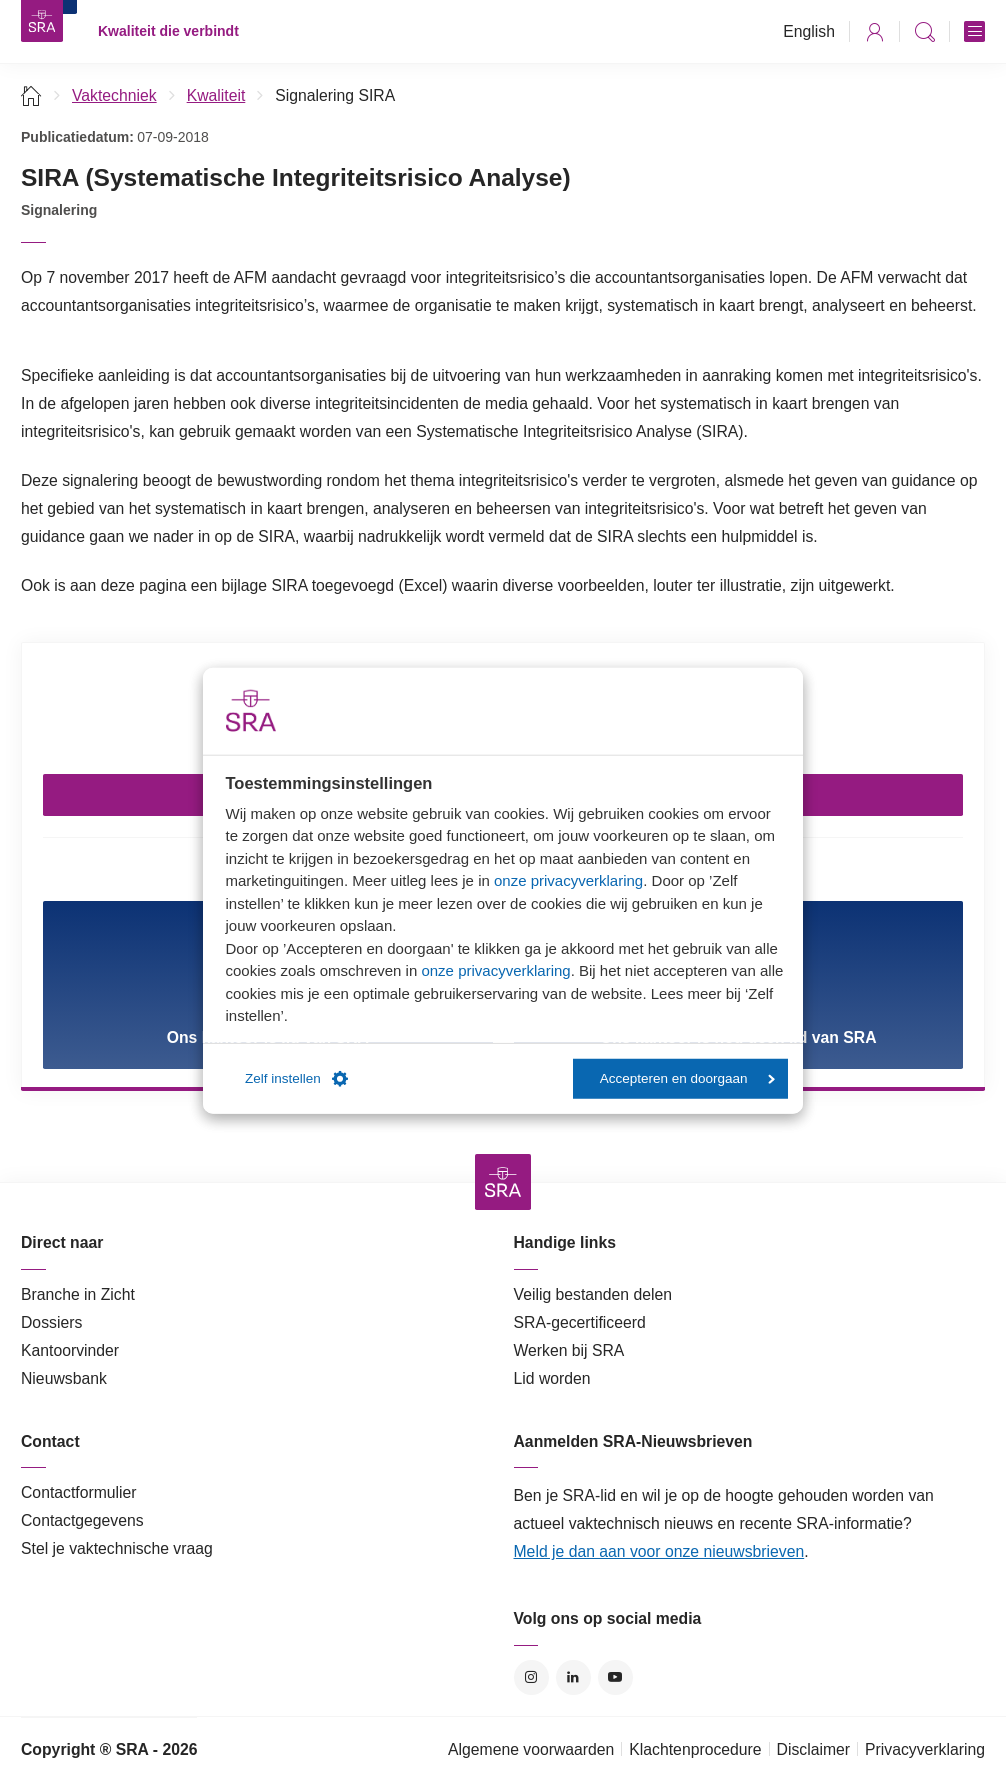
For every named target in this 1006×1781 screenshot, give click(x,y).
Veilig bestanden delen (593, 1294)
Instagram (531, 1677)
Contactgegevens (82, 1520)
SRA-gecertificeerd (580, 1322)
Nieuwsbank (64, 1378)
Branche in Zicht (78, 1294)
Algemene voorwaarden (531, 1749)
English (809, 31)
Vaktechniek (114, 95)
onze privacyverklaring (568, 880)
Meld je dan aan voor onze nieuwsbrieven (659, 1551)
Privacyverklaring (925, 1749)
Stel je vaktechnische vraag (117, 1548)
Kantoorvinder (70, 1350)
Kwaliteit (216, 95)
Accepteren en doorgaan (687, 1078)
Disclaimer (814, 1749)
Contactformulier (79, 1492)
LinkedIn (573, 1677)
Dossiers (51, 1322)
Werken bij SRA (569, 1350)
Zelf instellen (296, 1079)
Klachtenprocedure (695, 1749)
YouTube (615, 1677)
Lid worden (552, 1378)
